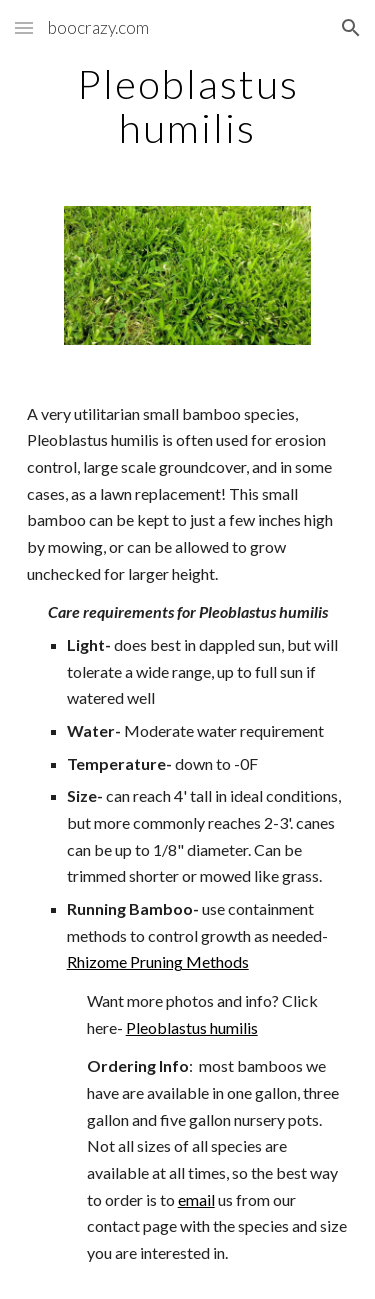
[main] (188, 106)
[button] (24, 27)
